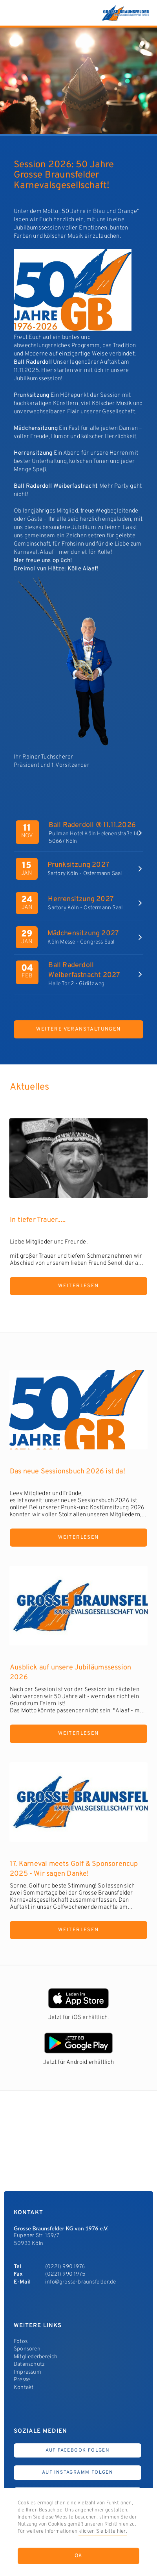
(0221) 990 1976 (65, 2266)
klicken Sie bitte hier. (102, 2531)
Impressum (27, 2372)
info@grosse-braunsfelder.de (80, 2282)
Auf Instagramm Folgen (77, 2472)
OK (79, 2556)
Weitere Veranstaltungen (78, 1029)
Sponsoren (27, 2349)
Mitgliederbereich (35, 2357)
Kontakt (23, 2387)
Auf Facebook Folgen (78, 2450)
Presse (22, 2379)
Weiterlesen (78, 1286)
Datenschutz (29, 2364)
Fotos (20, 2341)
